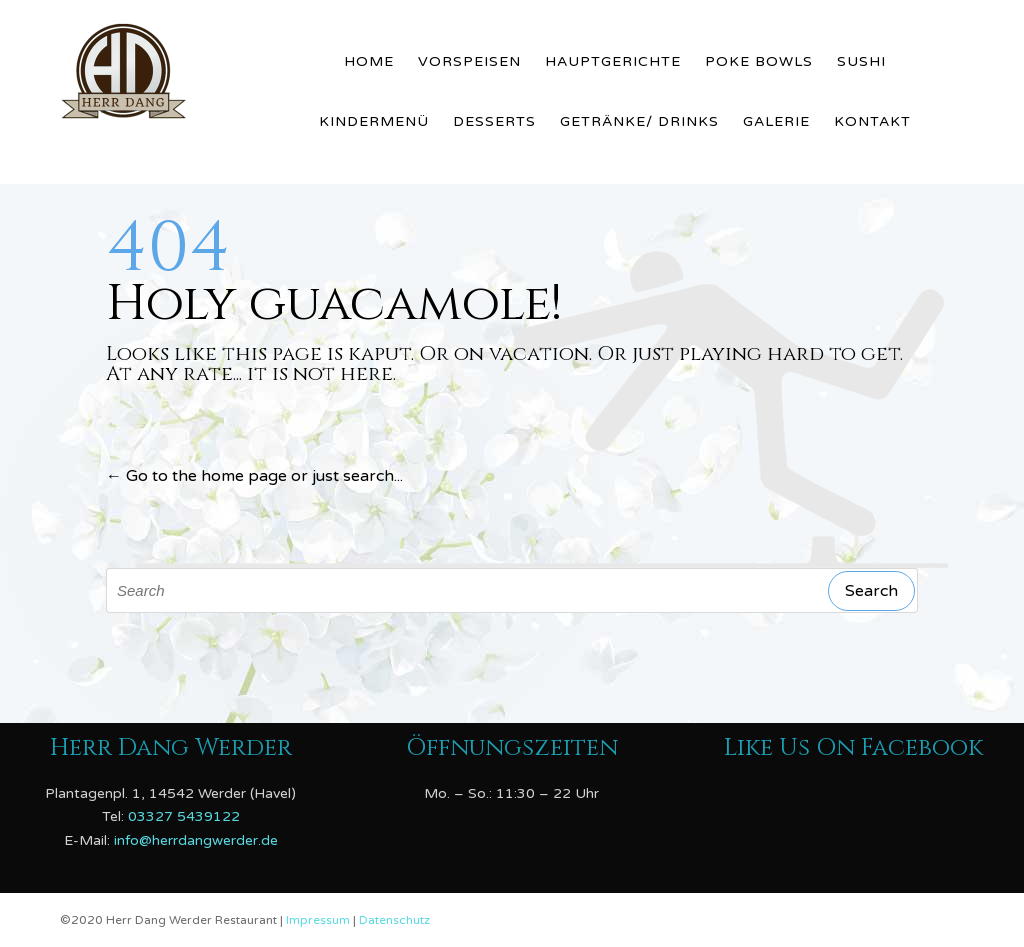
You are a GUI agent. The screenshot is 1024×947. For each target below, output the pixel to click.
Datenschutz (394, 920)
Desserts (494, 121)
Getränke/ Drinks (639, 121)
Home (369, 61)
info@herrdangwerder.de (196, 840)
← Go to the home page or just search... (254, 476)
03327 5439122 (184, 816)
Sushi (861, 61)
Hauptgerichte (613, 61)
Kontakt (872, 121)
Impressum (319, 920)
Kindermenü (374, 121)
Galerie (776, 121)
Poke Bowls (759, 61)
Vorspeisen (469, 61)
